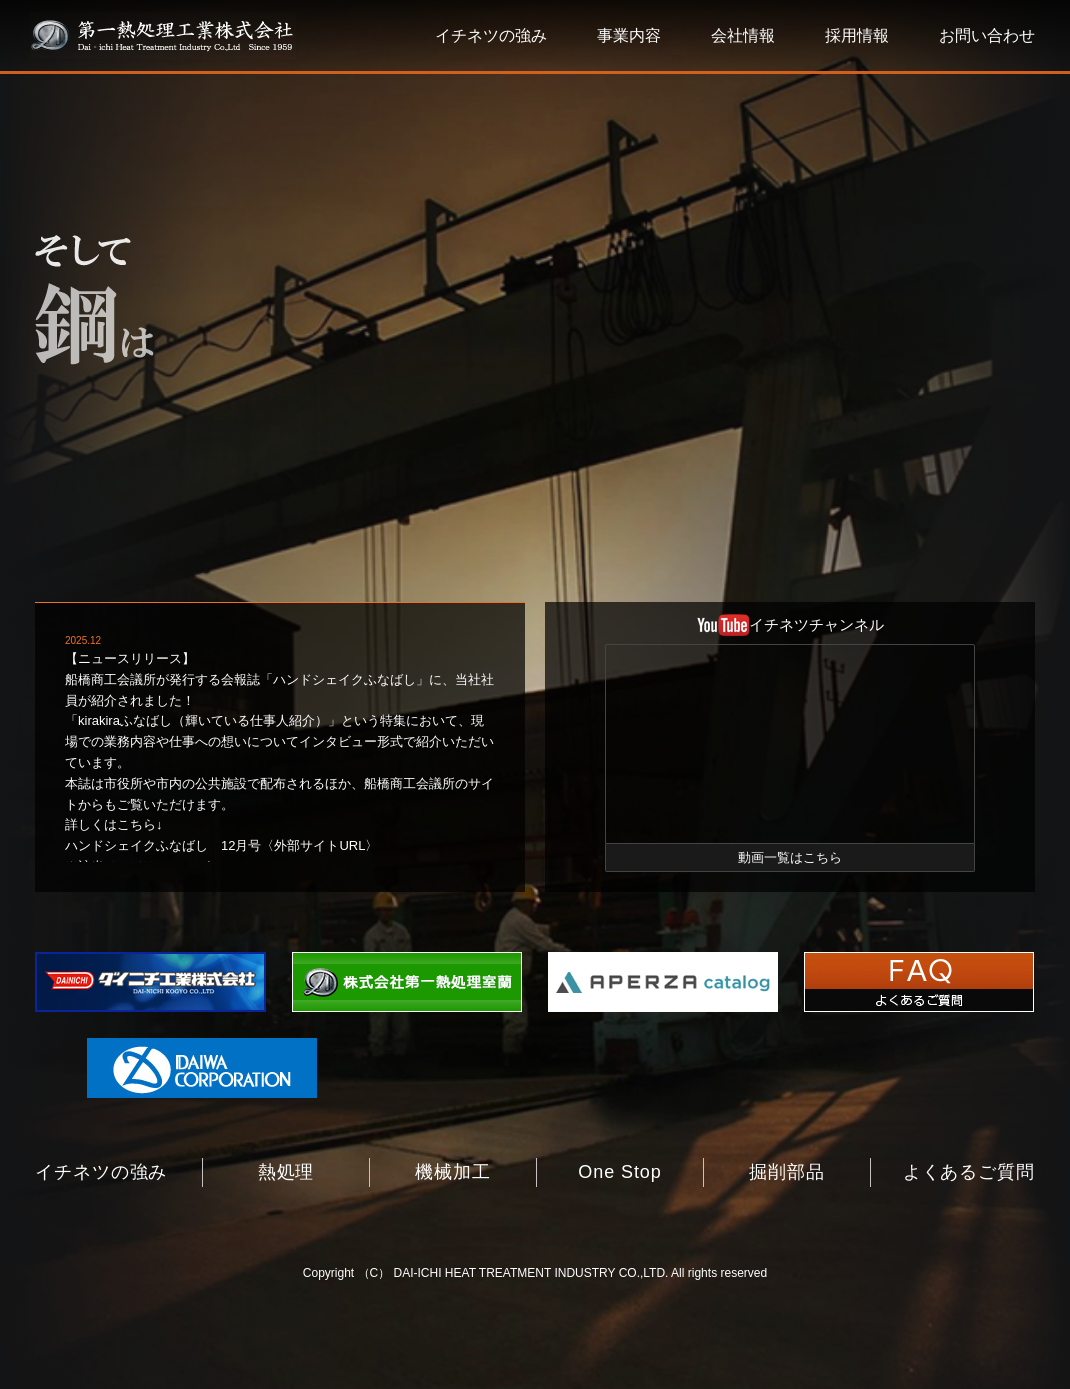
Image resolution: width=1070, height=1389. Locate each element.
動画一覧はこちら (790, 857)
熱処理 (286, 1172)
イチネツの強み (491, 35)
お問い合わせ (987, 35)
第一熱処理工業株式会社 (163, 35)
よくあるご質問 (969, 1172)
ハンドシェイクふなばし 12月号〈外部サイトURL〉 (221, 845)
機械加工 (453, 1172)
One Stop (619, 1172)
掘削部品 (787, 1172)
